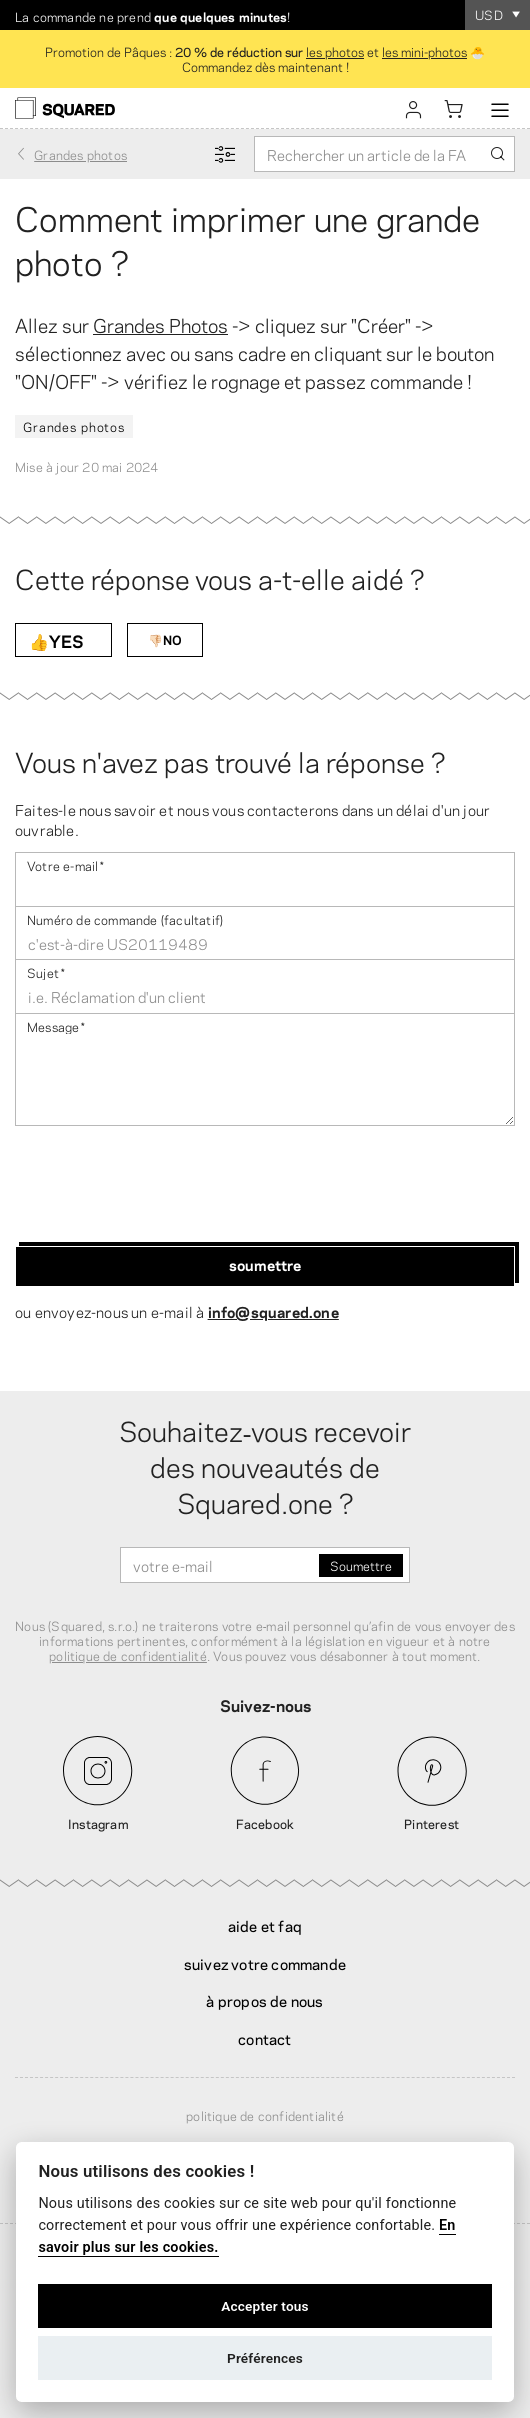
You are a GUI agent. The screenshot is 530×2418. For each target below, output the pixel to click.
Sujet (46, 971)
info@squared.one (273, 1311)
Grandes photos (74, 426)
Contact (264, 2038)
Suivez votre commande (265, 1963)
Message (56, 1025)
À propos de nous (264, 2000)
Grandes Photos (160, 324)
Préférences (265, 2358)
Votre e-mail (66, 864)
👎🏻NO (165, 639)
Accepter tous (265, 2306)
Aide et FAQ (265, 1925)
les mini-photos (424, 51)
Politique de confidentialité (265, 2115)
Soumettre (265, 1264)
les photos (335, 51)
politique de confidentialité (128, 1655)
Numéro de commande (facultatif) (125, 918)
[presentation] (167, 1186)
